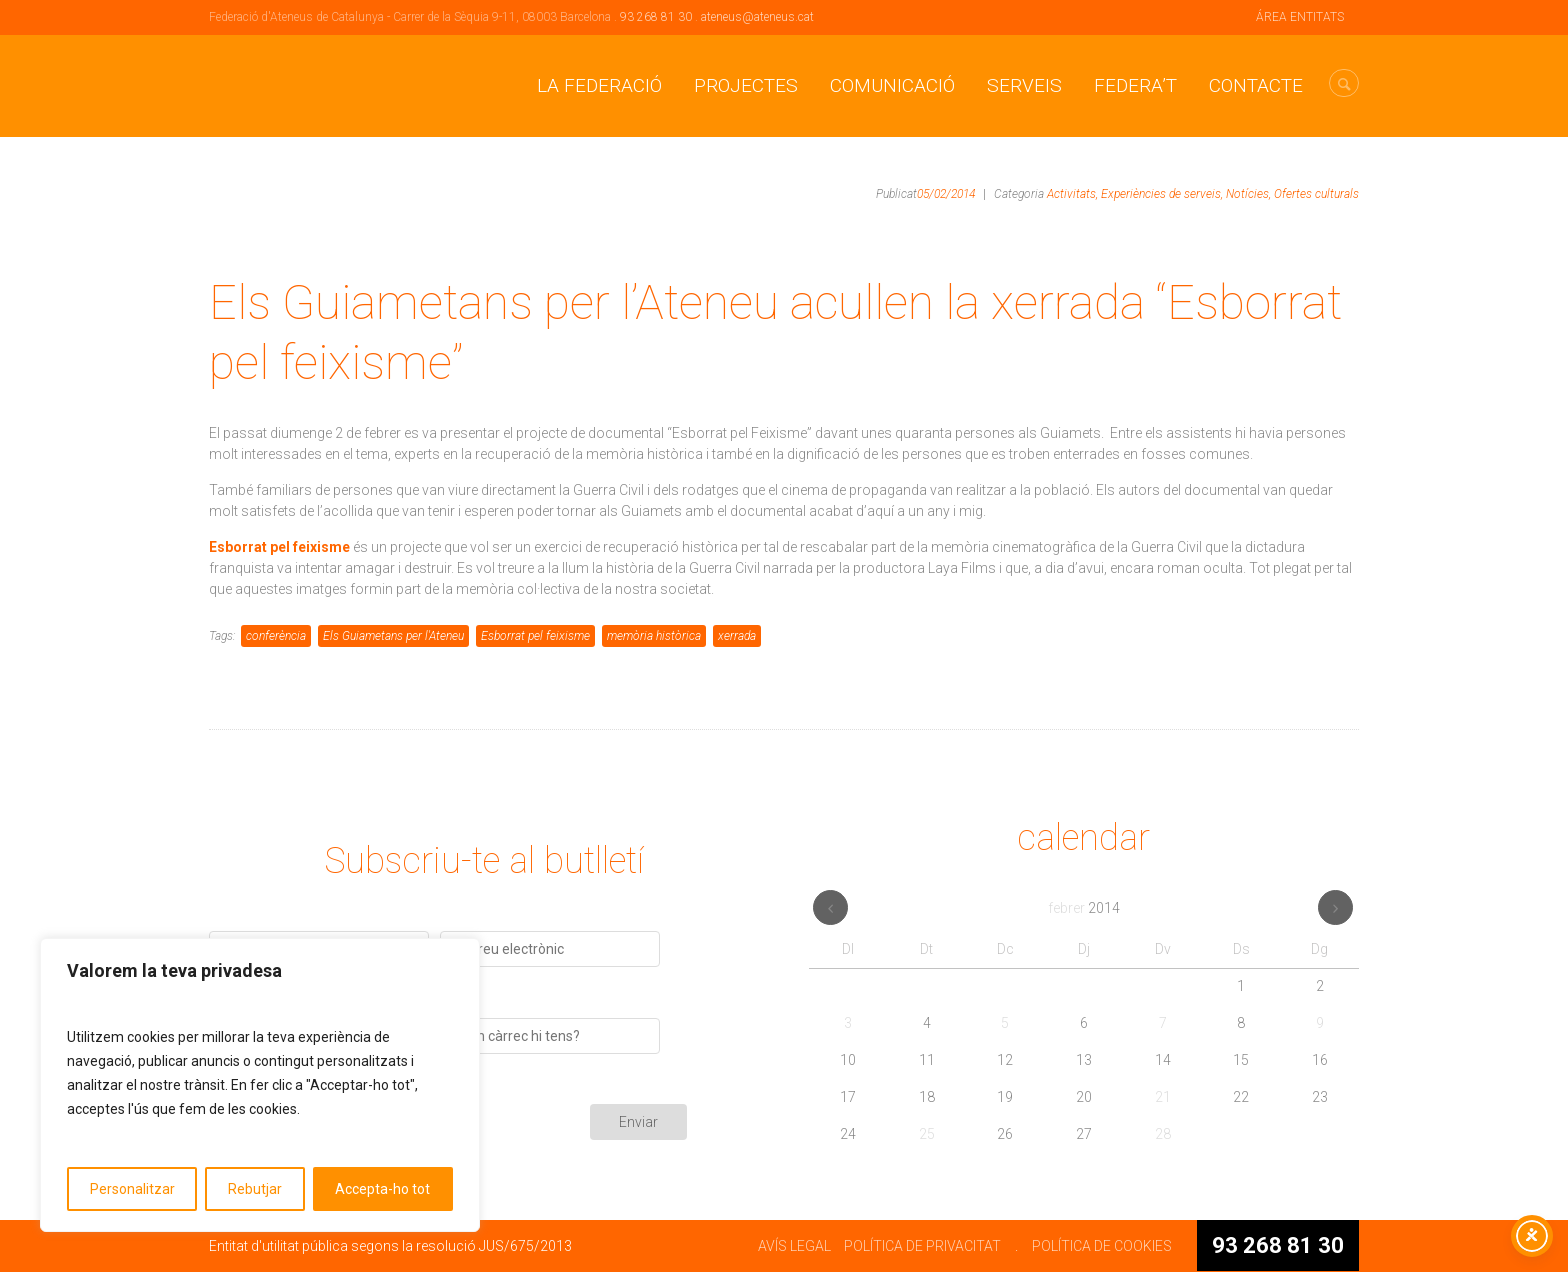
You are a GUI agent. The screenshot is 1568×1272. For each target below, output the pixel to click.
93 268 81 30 (656, 17)
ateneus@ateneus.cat (757, 17)
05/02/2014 (946, 194)
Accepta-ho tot (382, 1189)
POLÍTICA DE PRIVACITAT (922, 1246)
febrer (1084, 908)
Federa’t (1135, 85)
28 (1163, 1134)
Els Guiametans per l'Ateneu (393, 636)
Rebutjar (255, 1189)
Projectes (746, 85)
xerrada (737, 636)
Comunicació (892, 85)
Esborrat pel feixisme (535, 636)
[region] (260, 1085)
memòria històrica (654, 636)
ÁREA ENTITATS (1300, 17)
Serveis (1024, 85)
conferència (276, 636)
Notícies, (1248, 194)
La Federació (599, 85)
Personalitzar (132, 1189)
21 (1163, 1097)
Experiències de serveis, (1162, 194)
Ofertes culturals (1316, 194)
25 (927, 1134)
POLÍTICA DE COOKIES (1102, 1246)
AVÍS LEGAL (794, 1246)
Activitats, (1072, 194)
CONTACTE (1256, 85)
